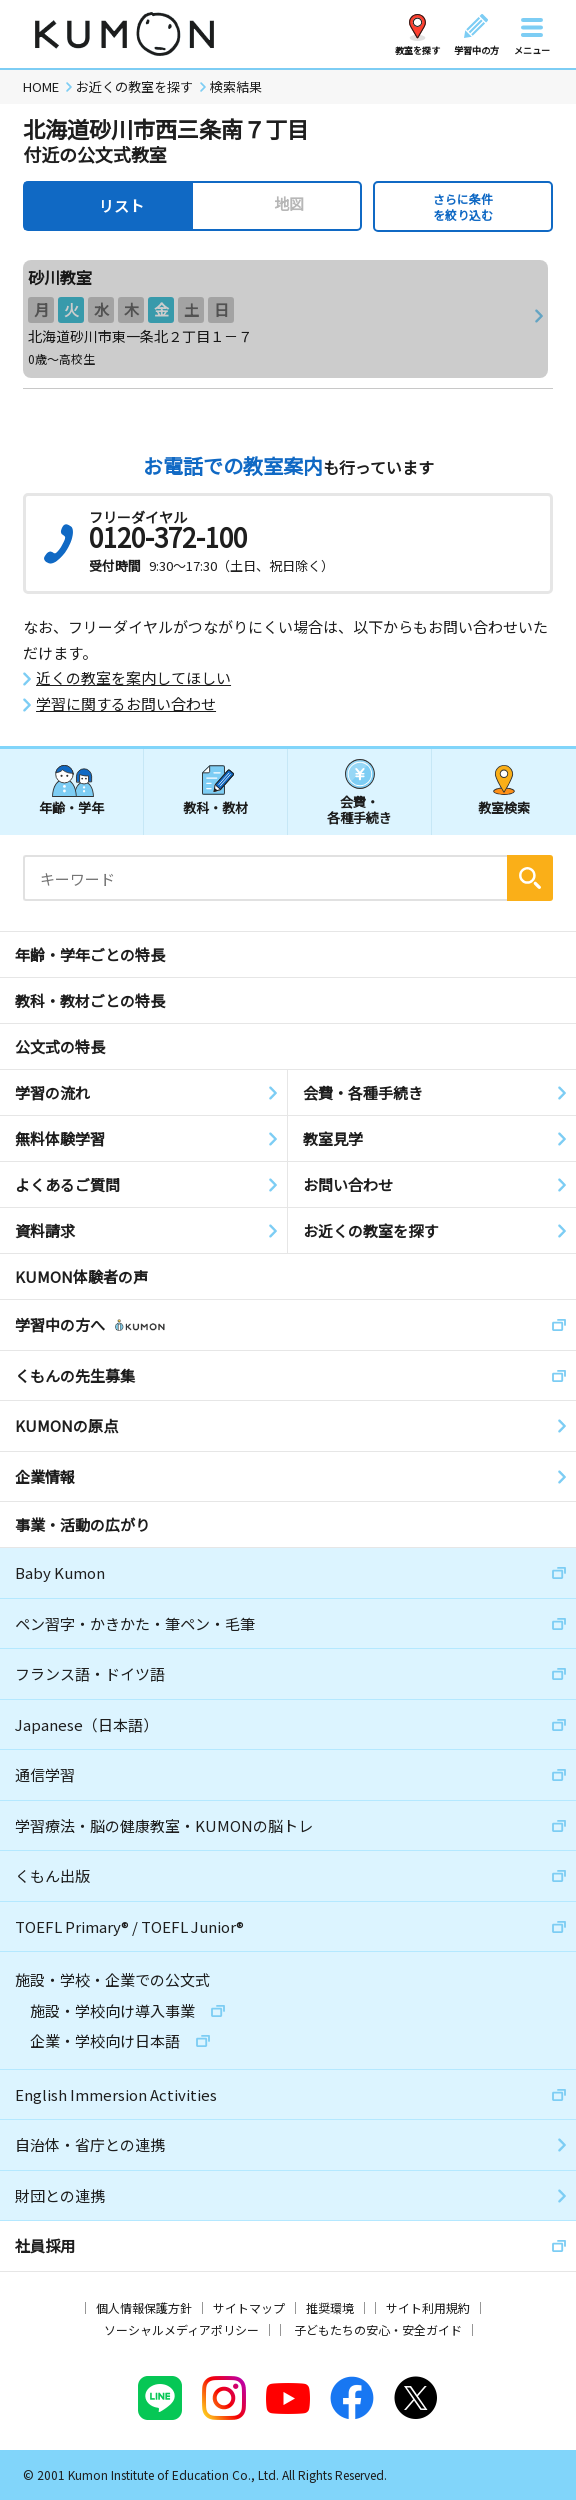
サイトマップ (249, 2307)
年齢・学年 (71, 807)
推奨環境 (330, 2307)
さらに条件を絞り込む (463, 206)
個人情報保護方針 (144, 2307)
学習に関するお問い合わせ (126, 704)
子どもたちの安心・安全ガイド (378, 2329)
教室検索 (504, 807)
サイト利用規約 (428, 2307)
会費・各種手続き (359, 808)
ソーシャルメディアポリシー (181, 2329)
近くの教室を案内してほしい (133, 678)
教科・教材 (215, 807)
